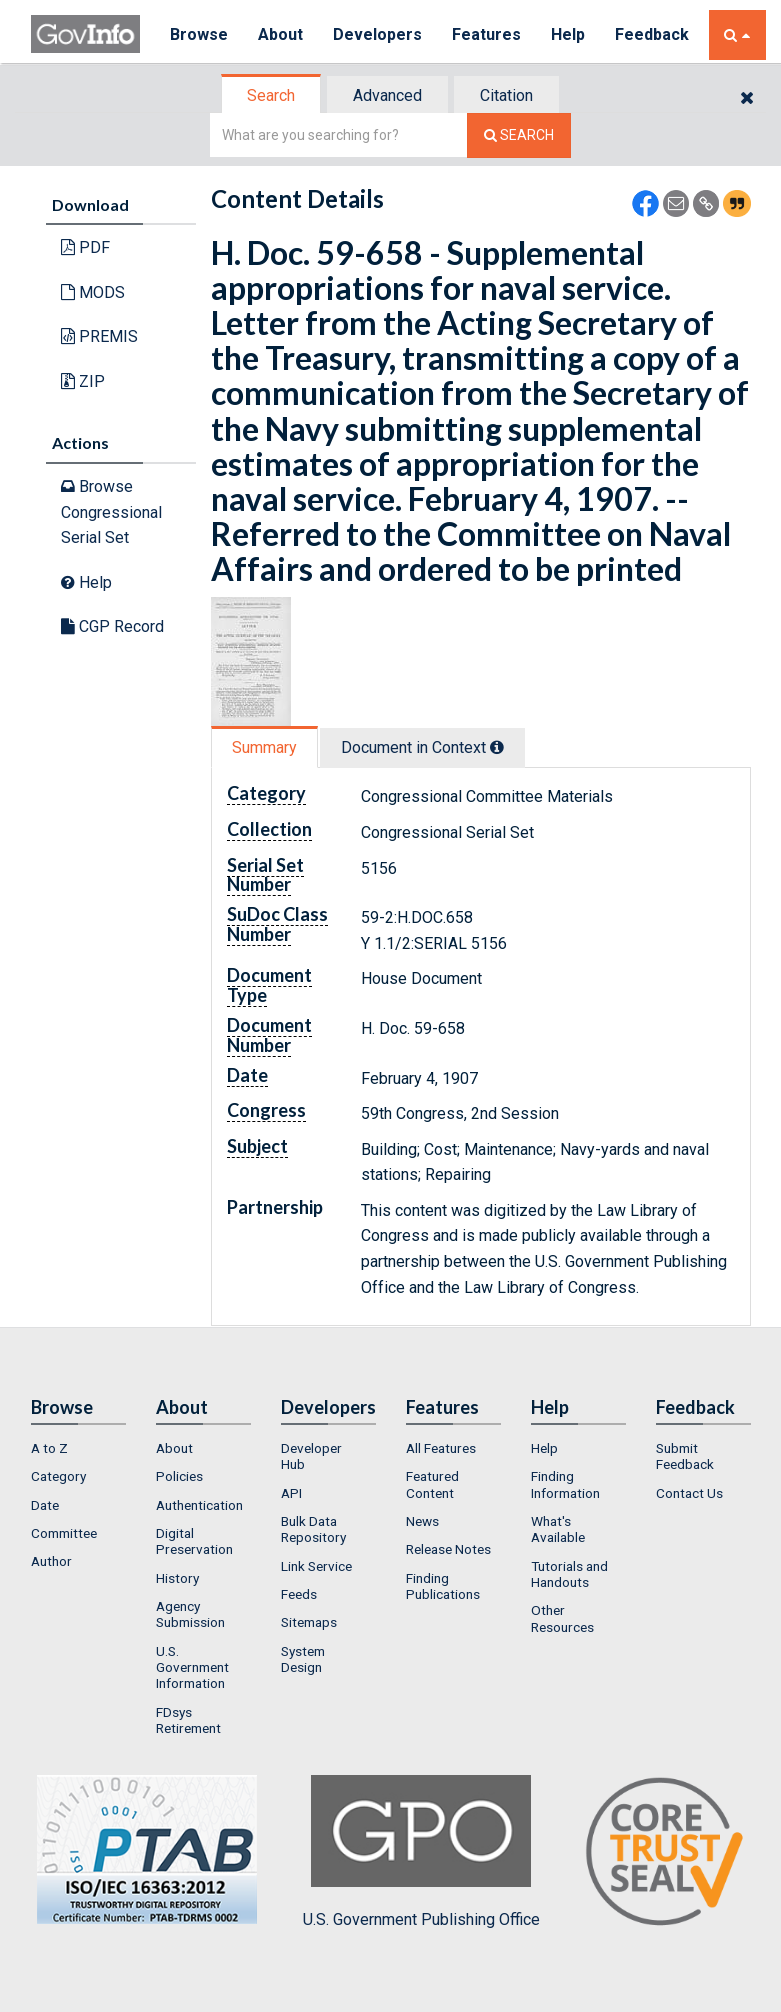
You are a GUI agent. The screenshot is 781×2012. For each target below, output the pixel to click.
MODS (93, 292)
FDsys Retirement (188, 1720)
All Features (441, 1448)
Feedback (652, 34)
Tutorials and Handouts (569, 1574)
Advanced (387, 95)
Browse (199, 34)
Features (486, 34)
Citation (506, 95)
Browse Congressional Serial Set (111, 512)
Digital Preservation (194, 1541)
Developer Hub (311, 1456)
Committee (64, 1533)
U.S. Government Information (192, 1667)
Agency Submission (190, 1614)
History (177, 1578)
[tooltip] (497, 747)
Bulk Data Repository (313, 1529)
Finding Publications (443, 1586)
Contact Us (689, 1493)
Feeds (299, 1594)
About (280, 34)
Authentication (199, 1505)
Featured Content (432, 1484)
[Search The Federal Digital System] (519, 135)
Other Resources (562, 1618)
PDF (85, 247)
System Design (303, 1659)
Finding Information (565, 1484)
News (422, 1521)
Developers (377, 34)
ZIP (83, 381)
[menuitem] (78, 1448)
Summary (264, 747)
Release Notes (448, 1549)
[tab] (272, 95)
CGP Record (112, 626)
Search (271, 95)
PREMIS (99, 336)
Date (45, 1505)
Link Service (316, 1566)
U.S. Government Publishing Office (421, 1852)
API (291, 1493)
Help (568, 34)
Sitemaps (309, 1622)
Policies (179, 1476)
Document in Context (422, 747)
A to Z (49, 1448)
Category (58, 1476)
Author (51, 1561)
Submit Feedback (685, 1456)
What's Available (558, 1529)
